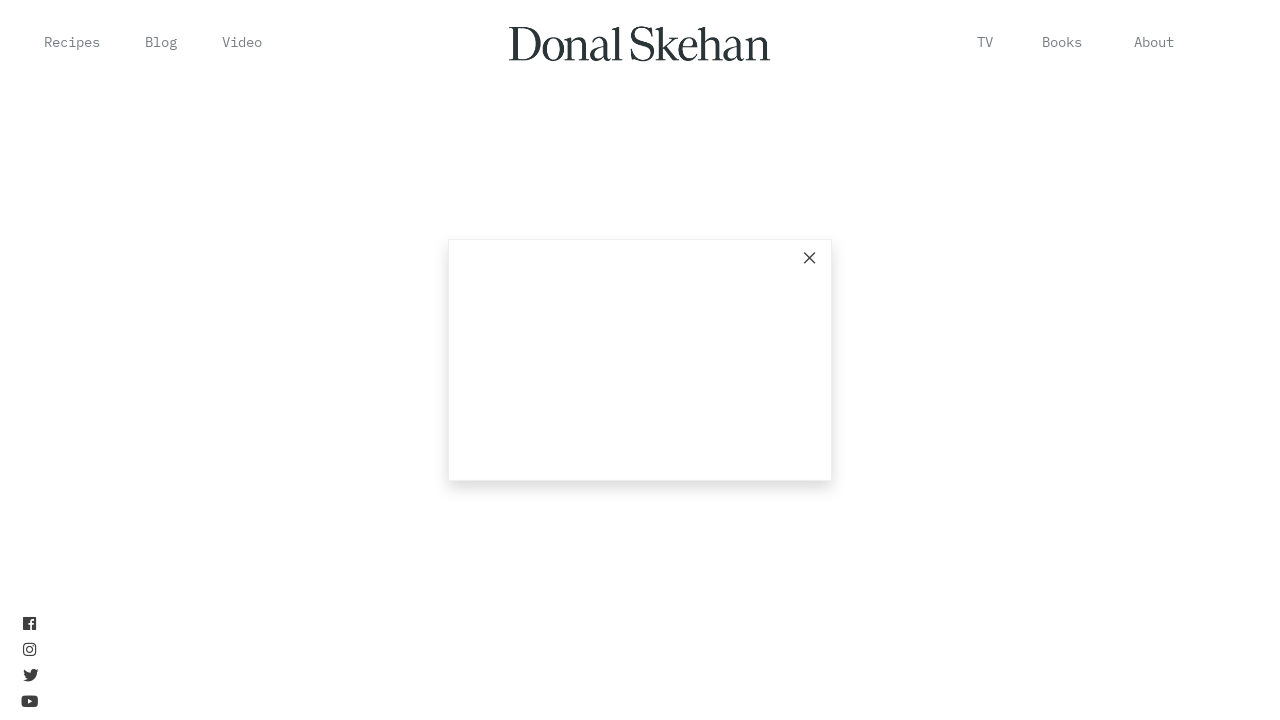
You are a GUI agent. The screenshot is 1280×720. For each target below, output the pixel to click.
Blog (161, 42)
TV (985, 42)
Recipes (72, 42)
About (1154, 42)
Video (242, 42)
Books (1062, 42)
